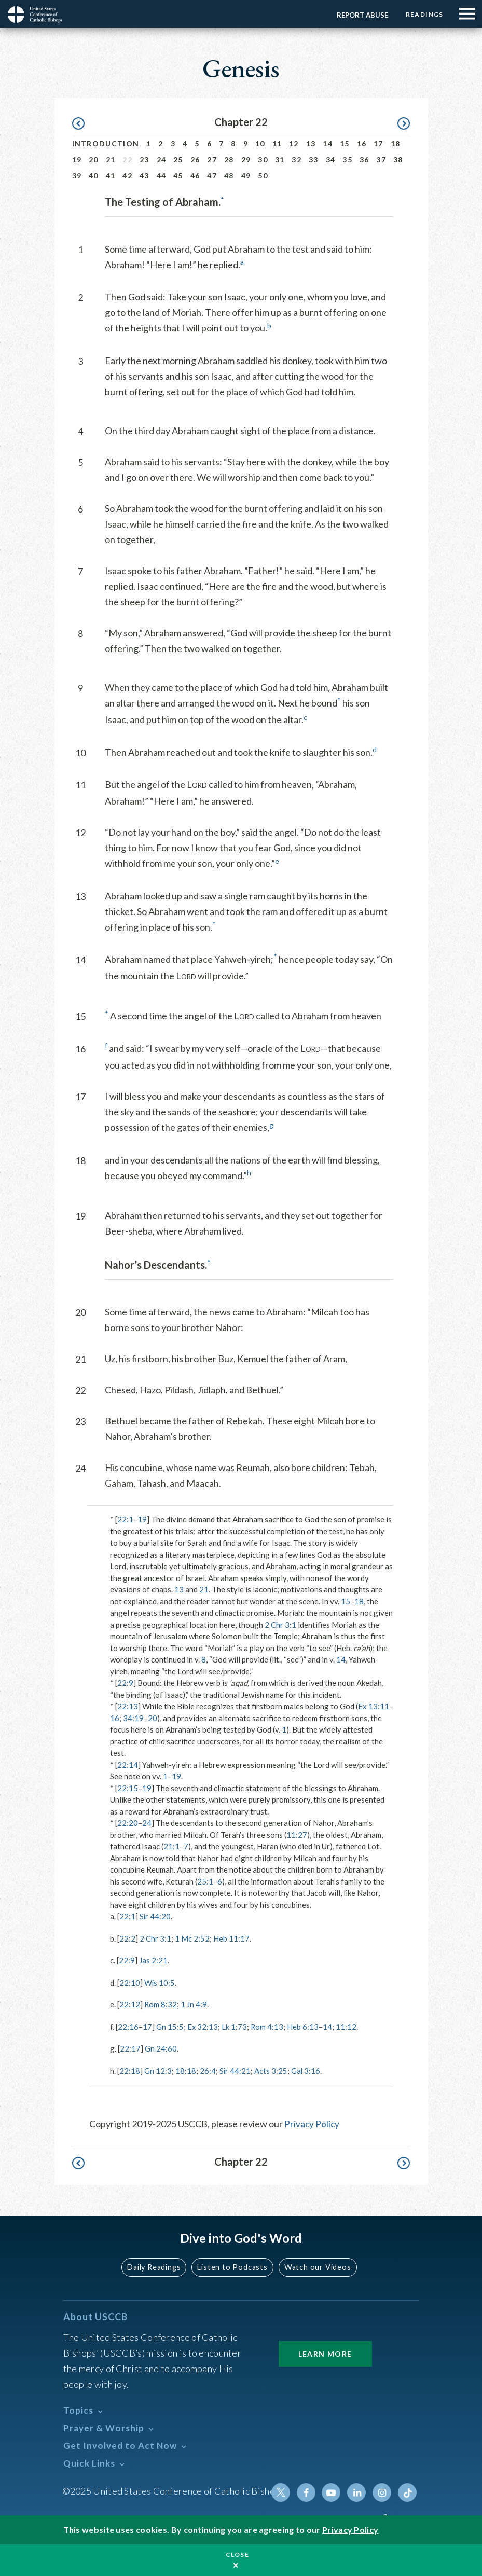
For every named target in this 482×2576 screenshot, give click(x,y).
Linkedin (358, 2492)
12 (294, 143)
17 (378, 143)
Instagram (383, 2492)
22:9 (125, 1682)
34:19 (133, 1718)
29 (246, 159)
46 (195, 175)
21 (111, 159)
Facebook (308, 2492)
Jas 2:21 (153, 1960)
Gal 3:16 (306, 2070)
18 (396, 143)
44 (162, 175)
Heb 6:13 (304, 2026)
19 (77, 159)
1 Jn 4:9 (194, 2004)
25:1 (205, 1881)
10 (260, 143)
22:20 (127, 1822)
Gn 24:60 (161, 2048)
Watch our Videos (316, 2267)
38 (398, 159)
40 (94, 175)
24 (162, 159)
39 (77, 175)
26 (195, 159)
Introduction (106, 143)
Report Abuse (361, 15)
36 (364, 159)
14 (328, 143)
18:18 (185, 2070)
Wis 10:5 (159, 1982)
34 (331, 159)
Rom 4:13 (267, 2026)
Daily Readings (155, 2267)
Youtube (333, 2492)
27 (212, 159)
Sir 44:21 (235, 2070)
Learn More (325, 2353)
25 (178, 159)
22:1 (125, 1519)
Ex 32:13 (202, 2026)
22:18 (129, 2070)
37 (381, 159)
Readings (424, 14)
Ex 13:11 (373, 1706)
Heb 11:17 (231, 1938)
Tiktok (407, 2492)
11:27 (296, 1834)
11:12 (347, 2026)
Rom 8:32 (160, 2004)
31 (280, 159)
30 (263, 159)
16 (362, 143)
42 (127, 175)
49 (246, 175)
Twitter (283, 2492)
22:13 (127, 1706)
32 (296, 159)
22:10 (129, 1982)
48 (229, 175)
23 (144, 159)
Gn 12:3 (158, 2070)
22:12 (129, 2004)
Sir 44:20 (155, 1916)
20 (94, 159)
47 (212, 175)
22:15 (127, 1788)
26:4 (208, 2070)
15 (345, 143)
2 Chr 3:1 (280, 1624)
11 (277, 143)
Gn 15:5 (170, 2026)
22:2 (127, 1938)
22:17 (130, 2048)
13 (311, 143)
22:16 (128, 2026)
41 (111, 175)
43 (144, 175)
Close (238, 2554)
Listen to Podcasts (233, 2267)
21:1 (171, 1846)
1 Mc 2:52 (192, 1938)
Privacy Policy (312, 2123)
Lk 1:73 (234, 2026)
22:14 (127, 1764)
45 (178, 175)
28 (229, 159)
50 (263, 175)
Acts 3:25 (271, 2070)
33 (314, 159)
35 (347, 159)
